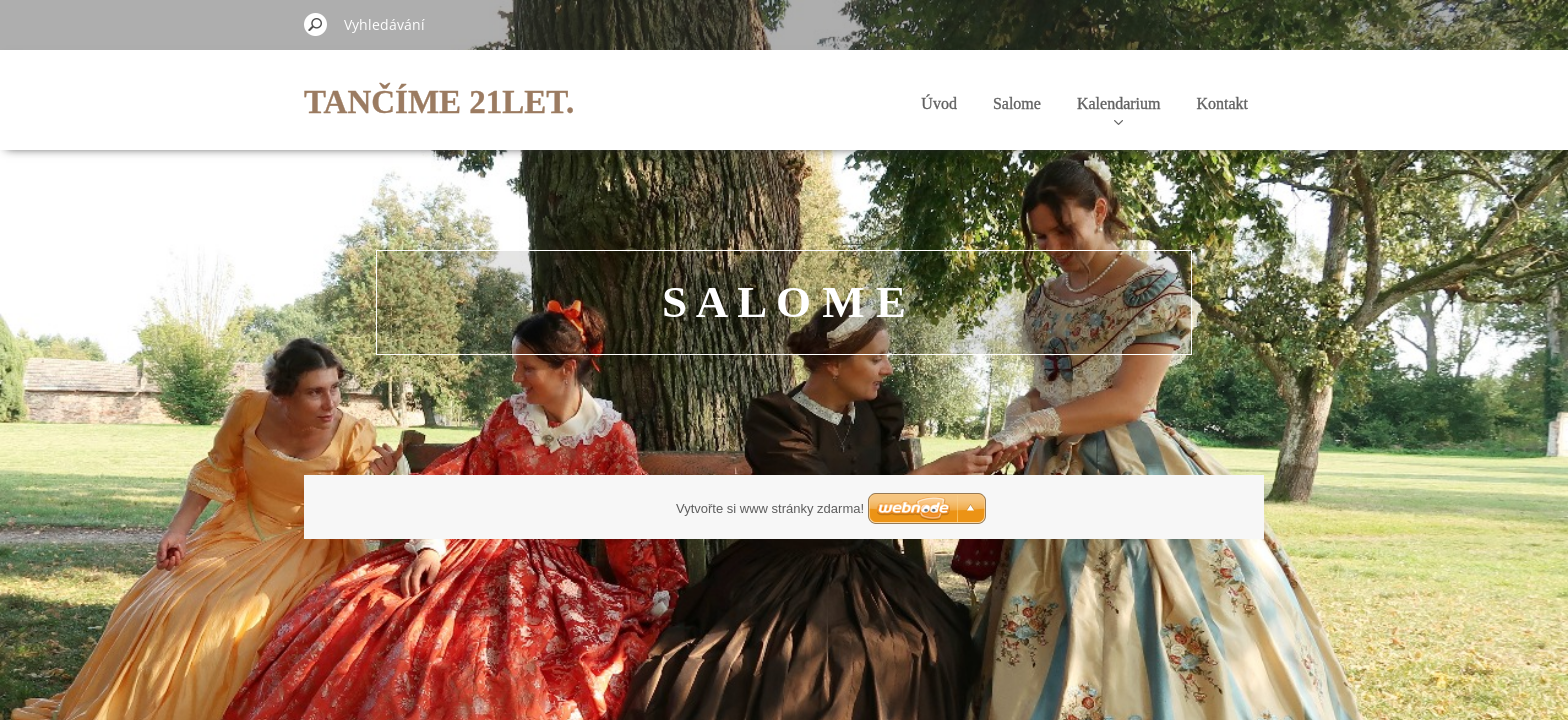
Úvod (939, 103)
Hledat (316, 24)
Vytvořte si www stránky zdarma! (770, 508)
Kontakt (1222, 103)
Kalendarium (1119, 110)
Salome (1017, 103)
